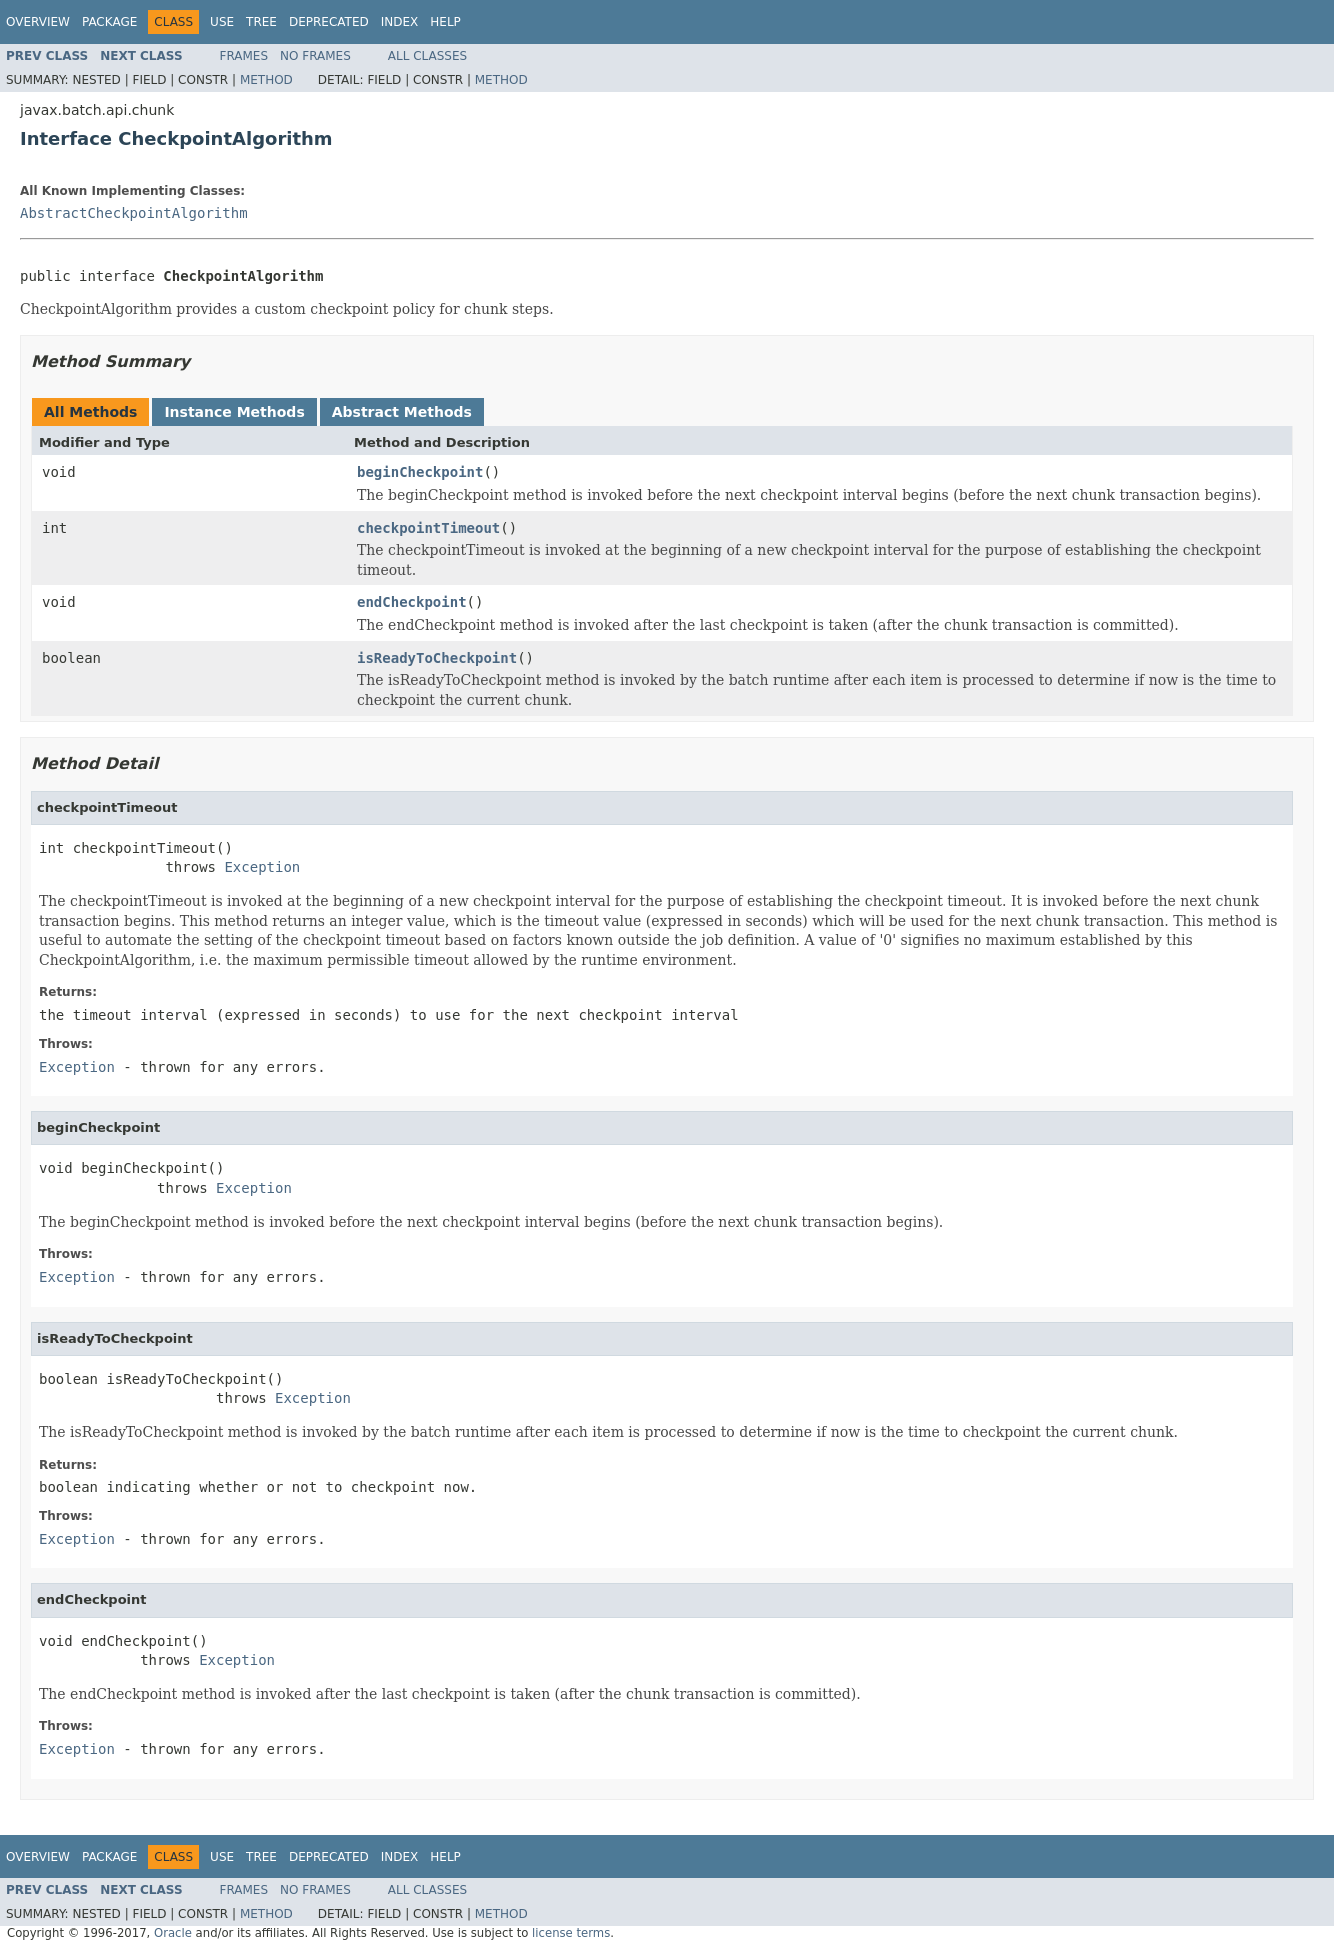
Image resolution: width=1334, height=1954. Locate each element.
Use (222, 22)
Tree (261, 22)
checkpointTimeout (428, 528)
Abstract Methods (402, 412)
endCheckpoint (412, 602)
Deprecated (329, 22)
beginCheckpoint (420, 472)
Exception (262, 867)
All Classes (427, 56)
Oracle (173, 1933)
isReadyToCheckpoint (437, 658)
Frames (244, 56)
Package (109, 22)
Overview (38, 22)
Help (445, 22)
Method (266, 80)
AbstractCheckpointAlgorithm (134, 213)
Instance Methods (234, 412)
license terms (571, 1933)
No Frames (315, 56)
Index (400, 22)
